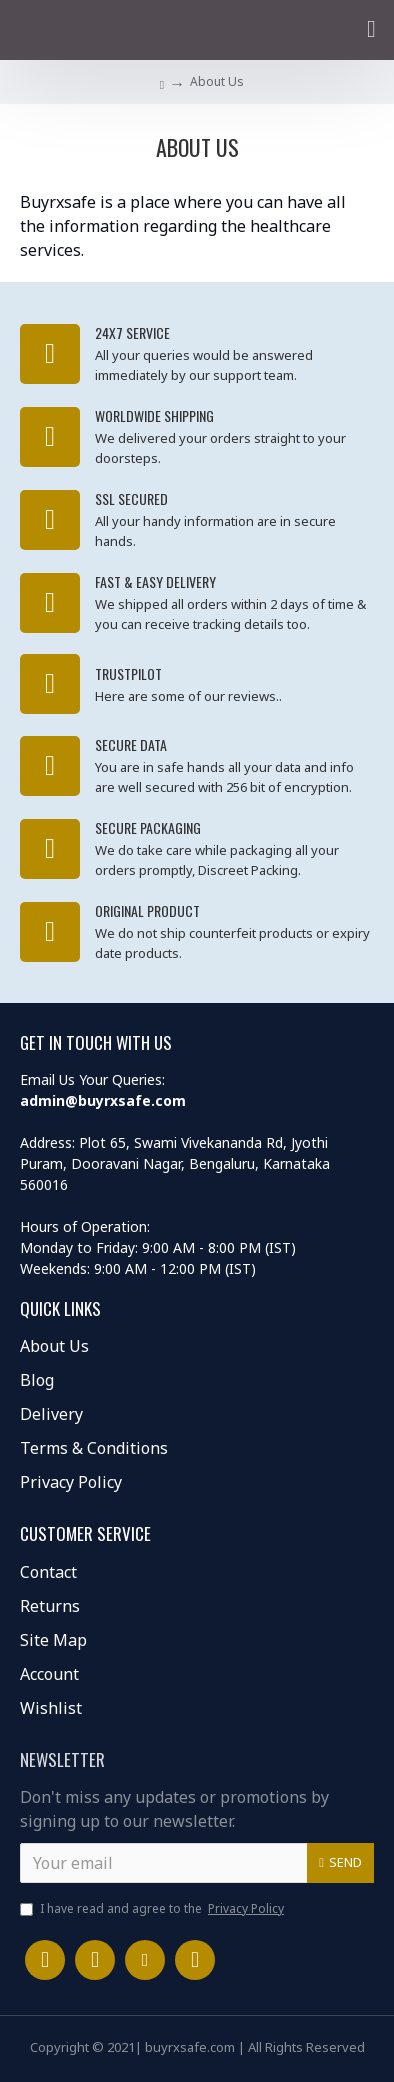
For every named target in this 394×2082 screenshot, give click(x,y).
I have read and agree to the (153, 1909)
